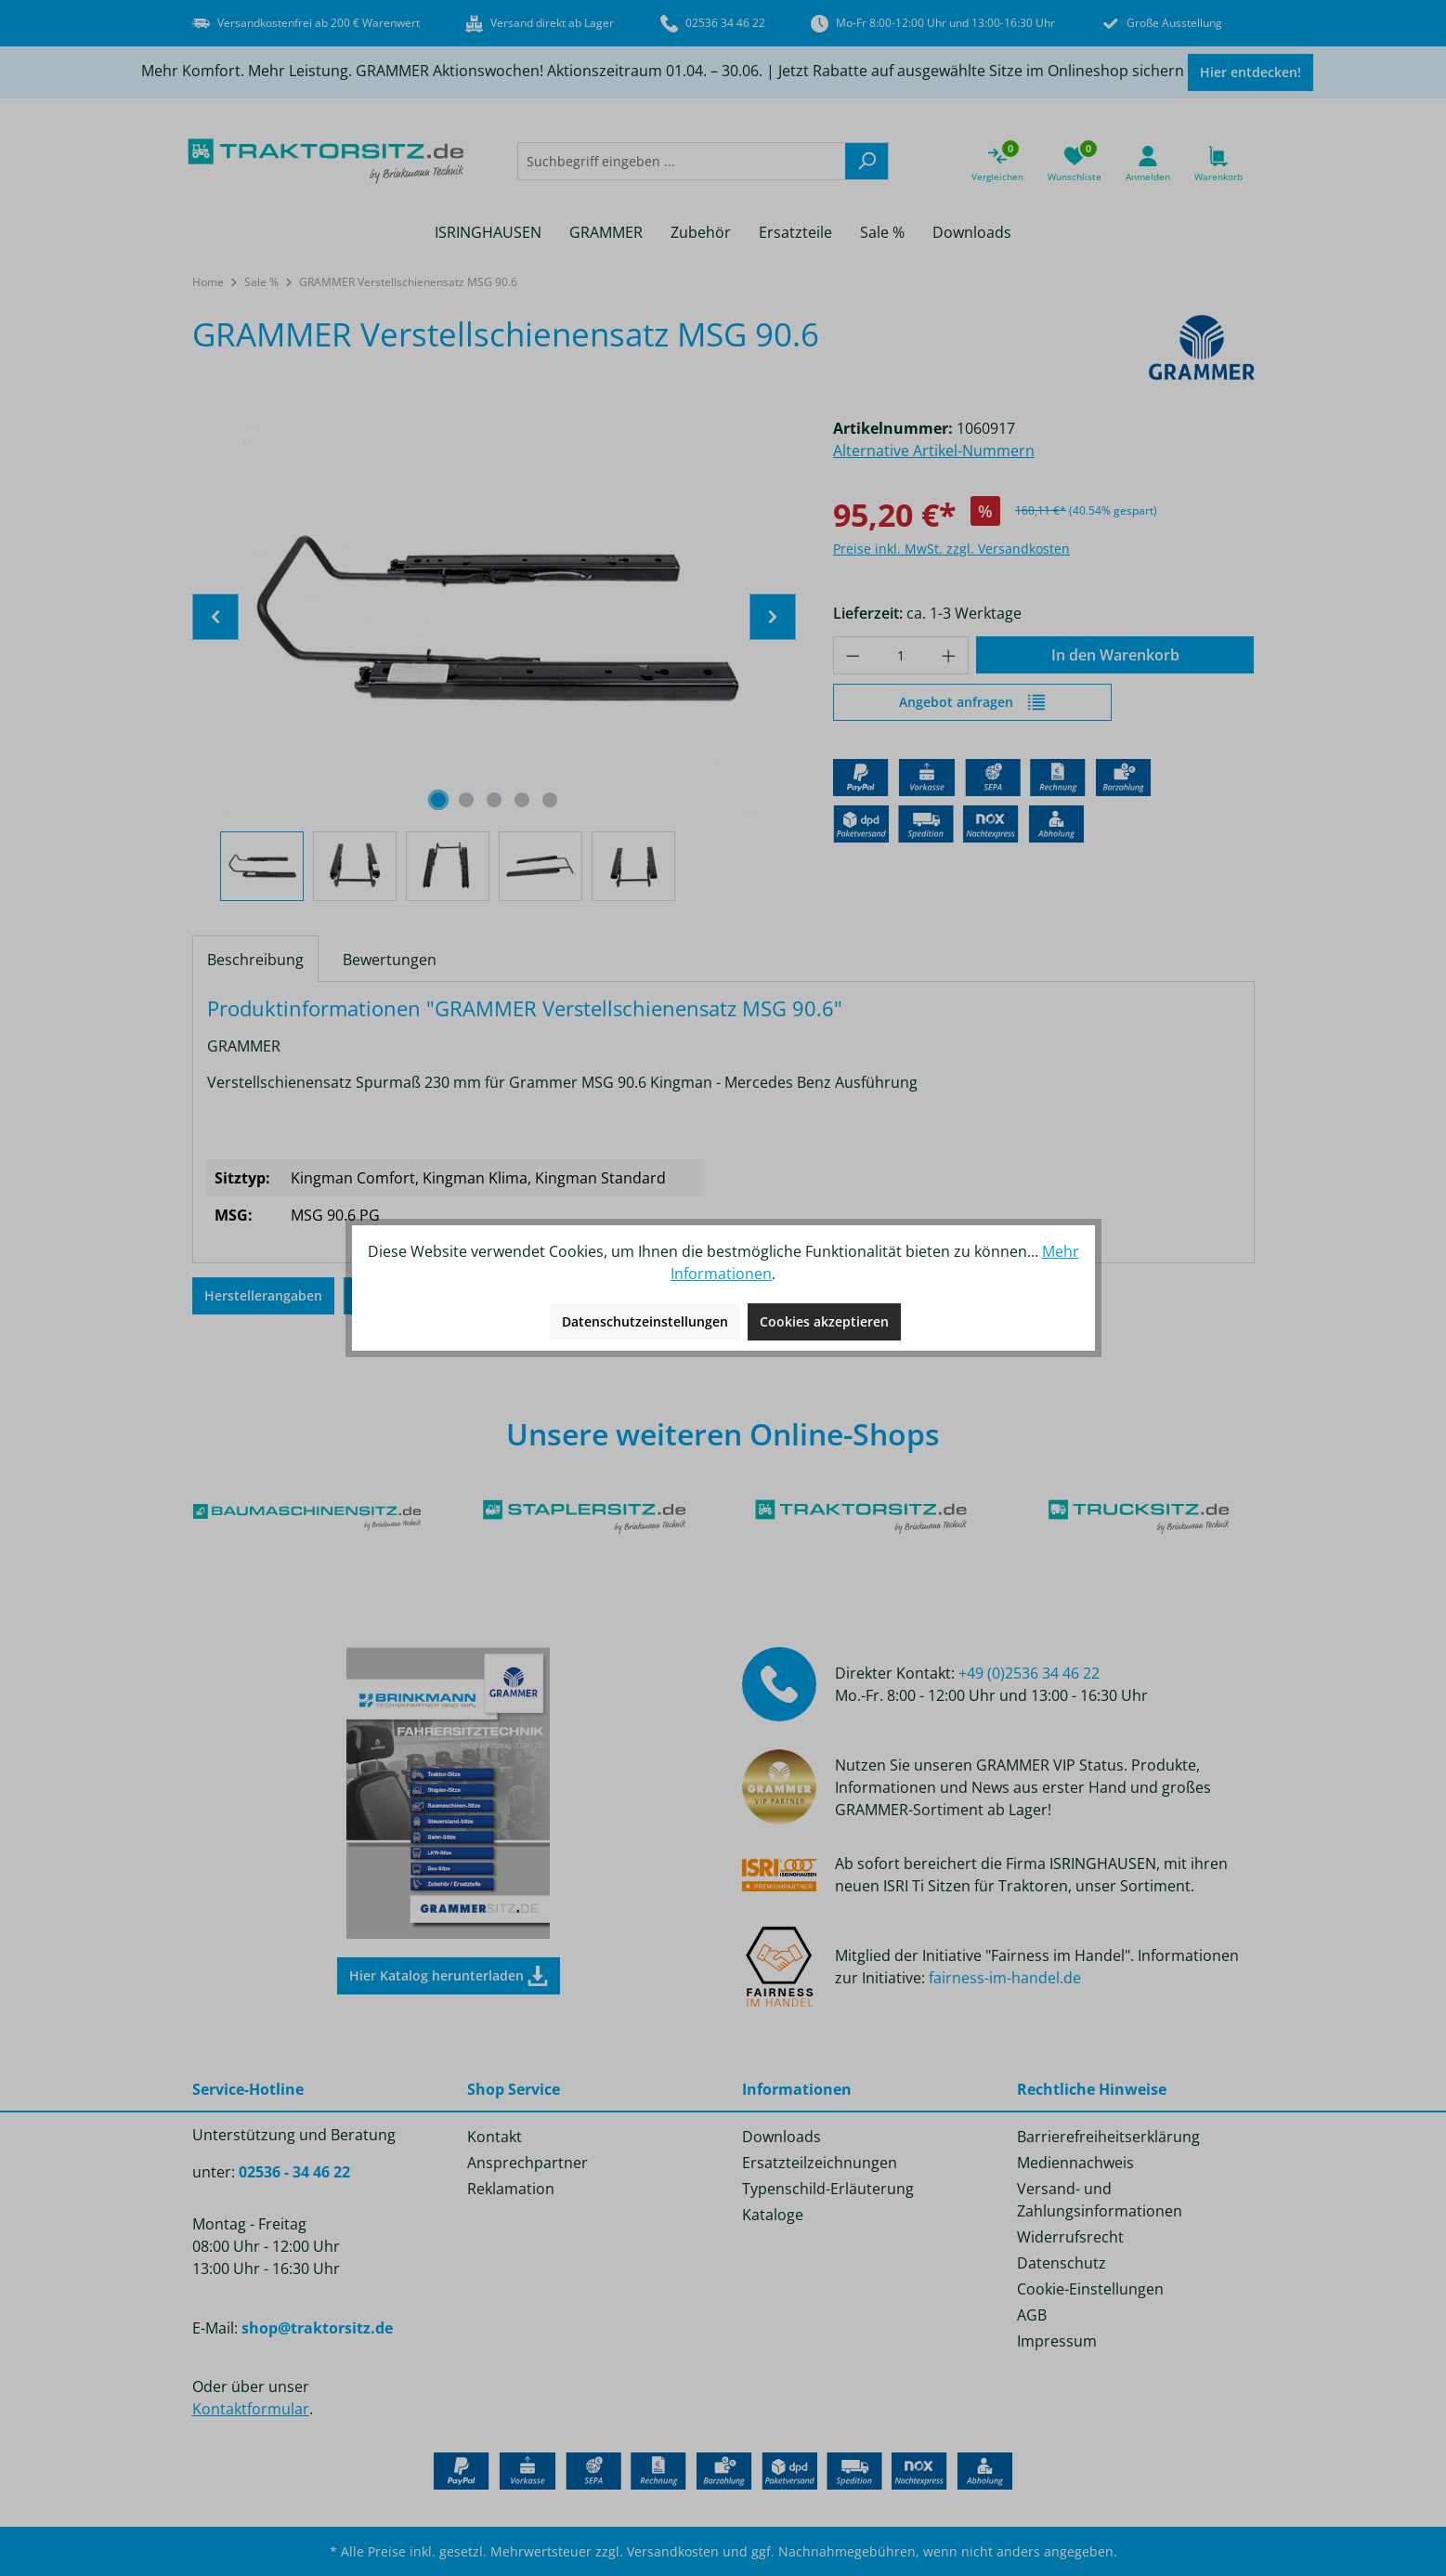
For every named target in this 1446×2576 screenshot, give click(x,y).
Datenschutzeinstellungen (645, 1321)
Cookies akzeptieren (824, 1321)
